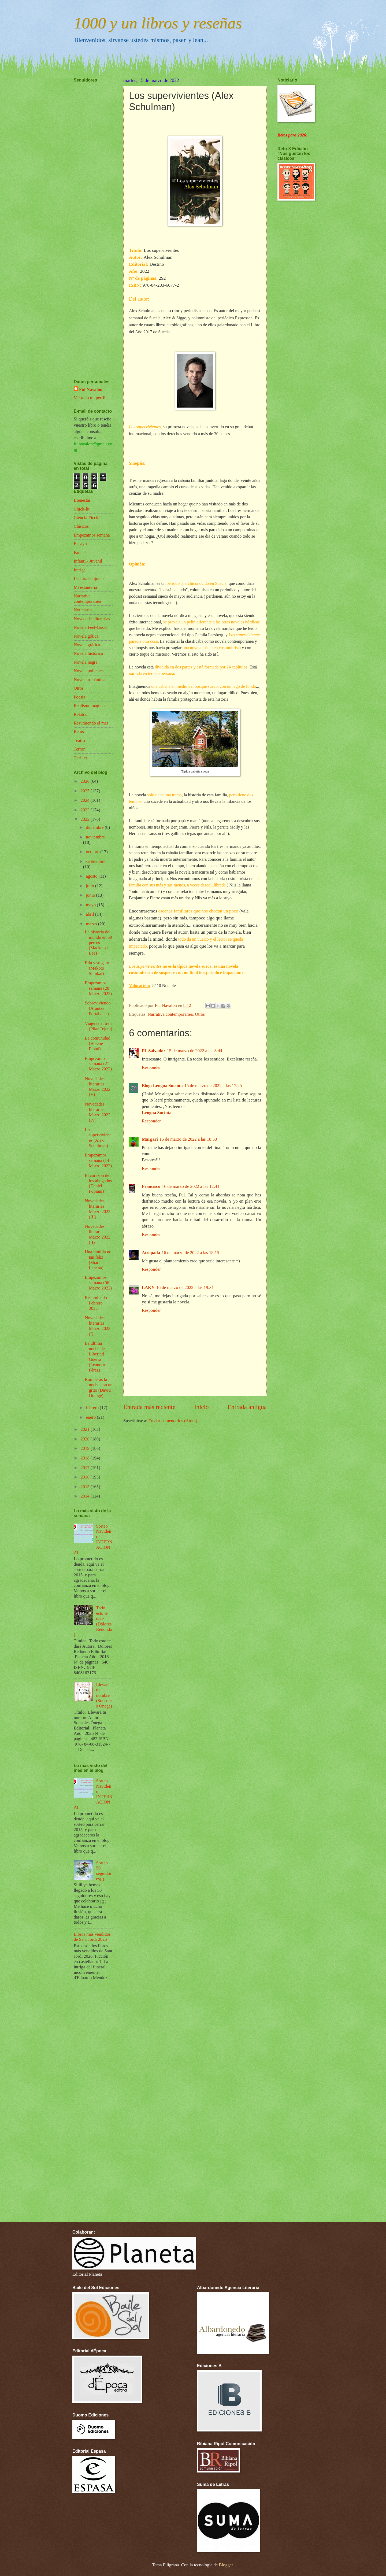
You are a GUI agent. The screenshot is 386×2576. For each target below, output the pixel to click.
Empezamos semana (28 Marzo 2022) (98, 988)
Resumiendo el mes (91, 723)
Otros (200, 1014)
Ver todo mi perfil (89, 397)
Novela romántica (89, 679)
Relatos (80, 714)
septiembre (95, 861)
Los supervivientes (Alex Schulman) (98, 1137)
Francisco (151, 1186)
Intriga (80, 569)
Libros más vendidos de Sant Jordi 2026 (92, 1937)
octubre (93, 851)
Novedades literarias (92, 618)
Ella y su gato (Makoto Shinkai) (97, 968)
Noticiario (83, 609)
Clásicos (81, 526)
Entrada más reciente (149, 1406)
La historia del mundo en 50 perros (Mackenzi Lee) (98, 942)
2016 (86, 1477)
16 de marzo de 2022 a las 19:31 (185, 1287)
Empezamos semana (92, 535)
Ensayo (80, 543)
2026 (86, 781)
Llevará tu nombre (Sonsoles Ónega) (104, 1695)
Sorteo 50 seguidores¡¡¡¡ (104, 1871)
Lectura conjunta (89, 578)
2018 (86, 1458)
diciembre (95, 827)
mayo (91, 904)
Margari (150, 1139)
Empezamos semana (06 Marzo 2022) (98, 1283)
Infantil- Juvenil (88, 561)
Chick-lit (82, 509)
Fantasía (81, 552)
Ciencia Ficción (88, 517)
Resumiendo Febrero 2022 (96, 1303)
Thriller (80, 757)
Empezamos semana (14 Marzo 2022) (98, 1160)
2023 (86, 809)
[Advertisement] (90, 215)
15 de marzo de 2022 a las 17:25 (213, 1085)
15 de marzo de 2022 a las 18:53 (188, 1139)
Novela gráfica (87, 644)
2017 (86, 1467)
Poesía (79, 697)
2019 (86, 1448)
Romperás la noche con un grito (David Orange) (98, 1387)
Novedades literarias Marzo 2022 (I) (97, 1325)
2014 (86, 1496)
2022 (86, 819)
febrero (93, 1407)
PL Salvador (153, 1050)
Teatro (79, 740)
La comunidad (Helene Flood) (97, 1043)
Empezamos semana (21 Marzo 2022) (98, 1064)
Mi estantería (85, 587)
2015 (86, 1486)
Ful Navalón (90, 389)
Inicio (201, 1406)
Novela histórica (88, 653)
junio (91, 895)
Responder (151, 1067)
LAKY (148, 1287)
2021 (86, 1429)
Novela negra (86, 662)
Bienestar (82, 500)
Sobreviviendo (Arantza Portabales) (98, 1008)
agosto (92, 876)
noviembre (95, 837)
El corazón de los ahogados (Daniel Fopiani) (98, 1183)
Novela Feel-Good (90, 627)
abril (90, 914)
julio (90, 885)
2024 (86, 800)
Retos (79, 731)
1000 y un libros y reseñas (158, 23)
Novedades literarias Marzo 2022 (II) (97, 1234)
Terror (79, 749)
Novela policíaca (89, 670)
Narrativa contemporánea (170, 1014)
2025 (86, 790)
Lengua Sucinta (157, 1112)
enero (91, 1417)
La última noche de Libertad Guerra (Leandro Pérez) (95, 1356)
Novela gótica (86, 636)
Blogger (226, 2564)
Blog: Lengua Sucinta (162, 1085)
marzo (92, 923)
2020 (86, 1439)
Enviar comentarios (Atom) (173, 1420)
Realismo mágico (89, 705)
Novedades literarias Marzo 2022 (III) (97, 1208)
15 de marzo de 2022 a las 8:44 (194, 1050)
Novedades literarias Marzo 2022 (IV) (97, 1112)
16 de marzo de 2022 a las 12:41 (191, 1186)
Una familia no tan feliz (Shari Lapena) (98, 1259)
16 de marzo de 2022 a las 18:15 (190, 1252)
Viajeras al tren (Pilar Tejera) (98, 1026)
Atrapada (151, 1252)
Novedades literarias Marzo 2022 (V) (97, 1086)
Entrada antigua (247, 1406)
